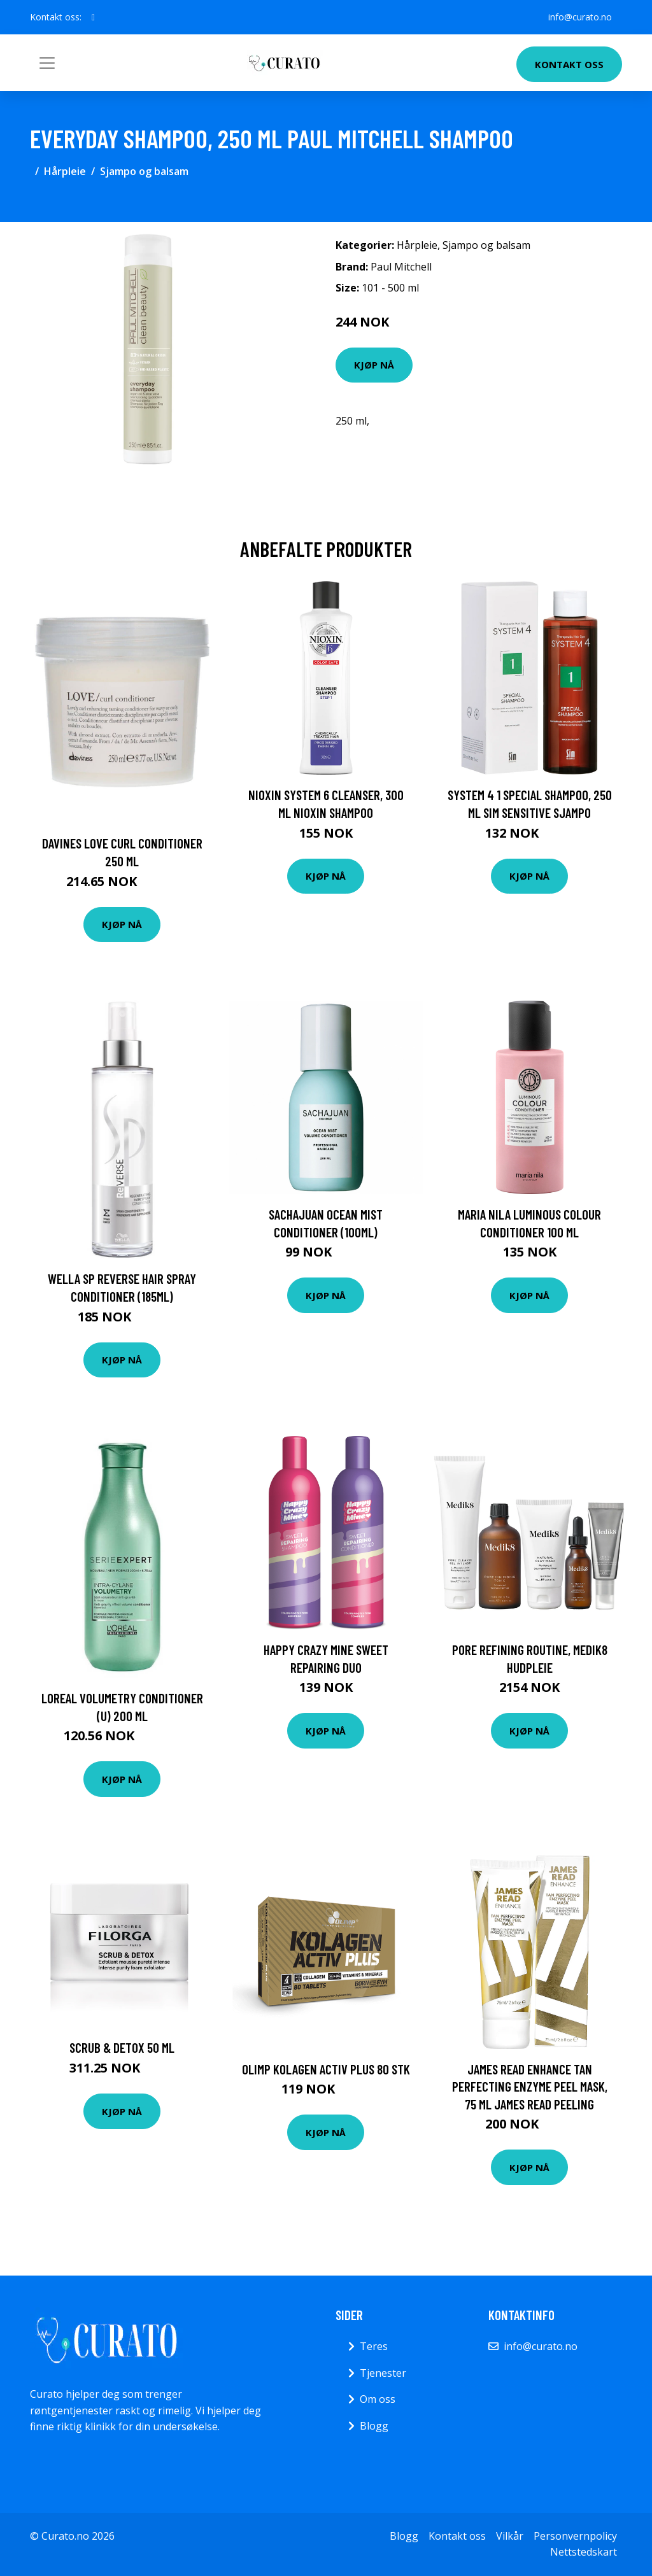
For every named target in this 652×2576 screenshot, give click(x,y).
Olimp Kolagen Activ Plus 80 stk (326, 2069)
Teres (374, 2346)
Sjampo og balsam (144, 171)
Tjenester (383, 2373)
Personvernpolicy (575, 2536)
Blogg (374, 2426)
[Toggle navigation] (47, 63)
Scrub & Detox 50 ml (121, 2047)
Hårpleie (65, 171)
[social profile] (93, 17)
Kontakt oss (569, 64)
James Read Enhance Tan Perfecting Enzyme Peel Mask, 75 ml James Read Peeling (529, 2086)
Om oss (377, 2399)
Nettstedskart (583, 2552)
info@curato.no (580, 17)
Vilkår (509, 2536)
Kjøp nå (374, 364)
